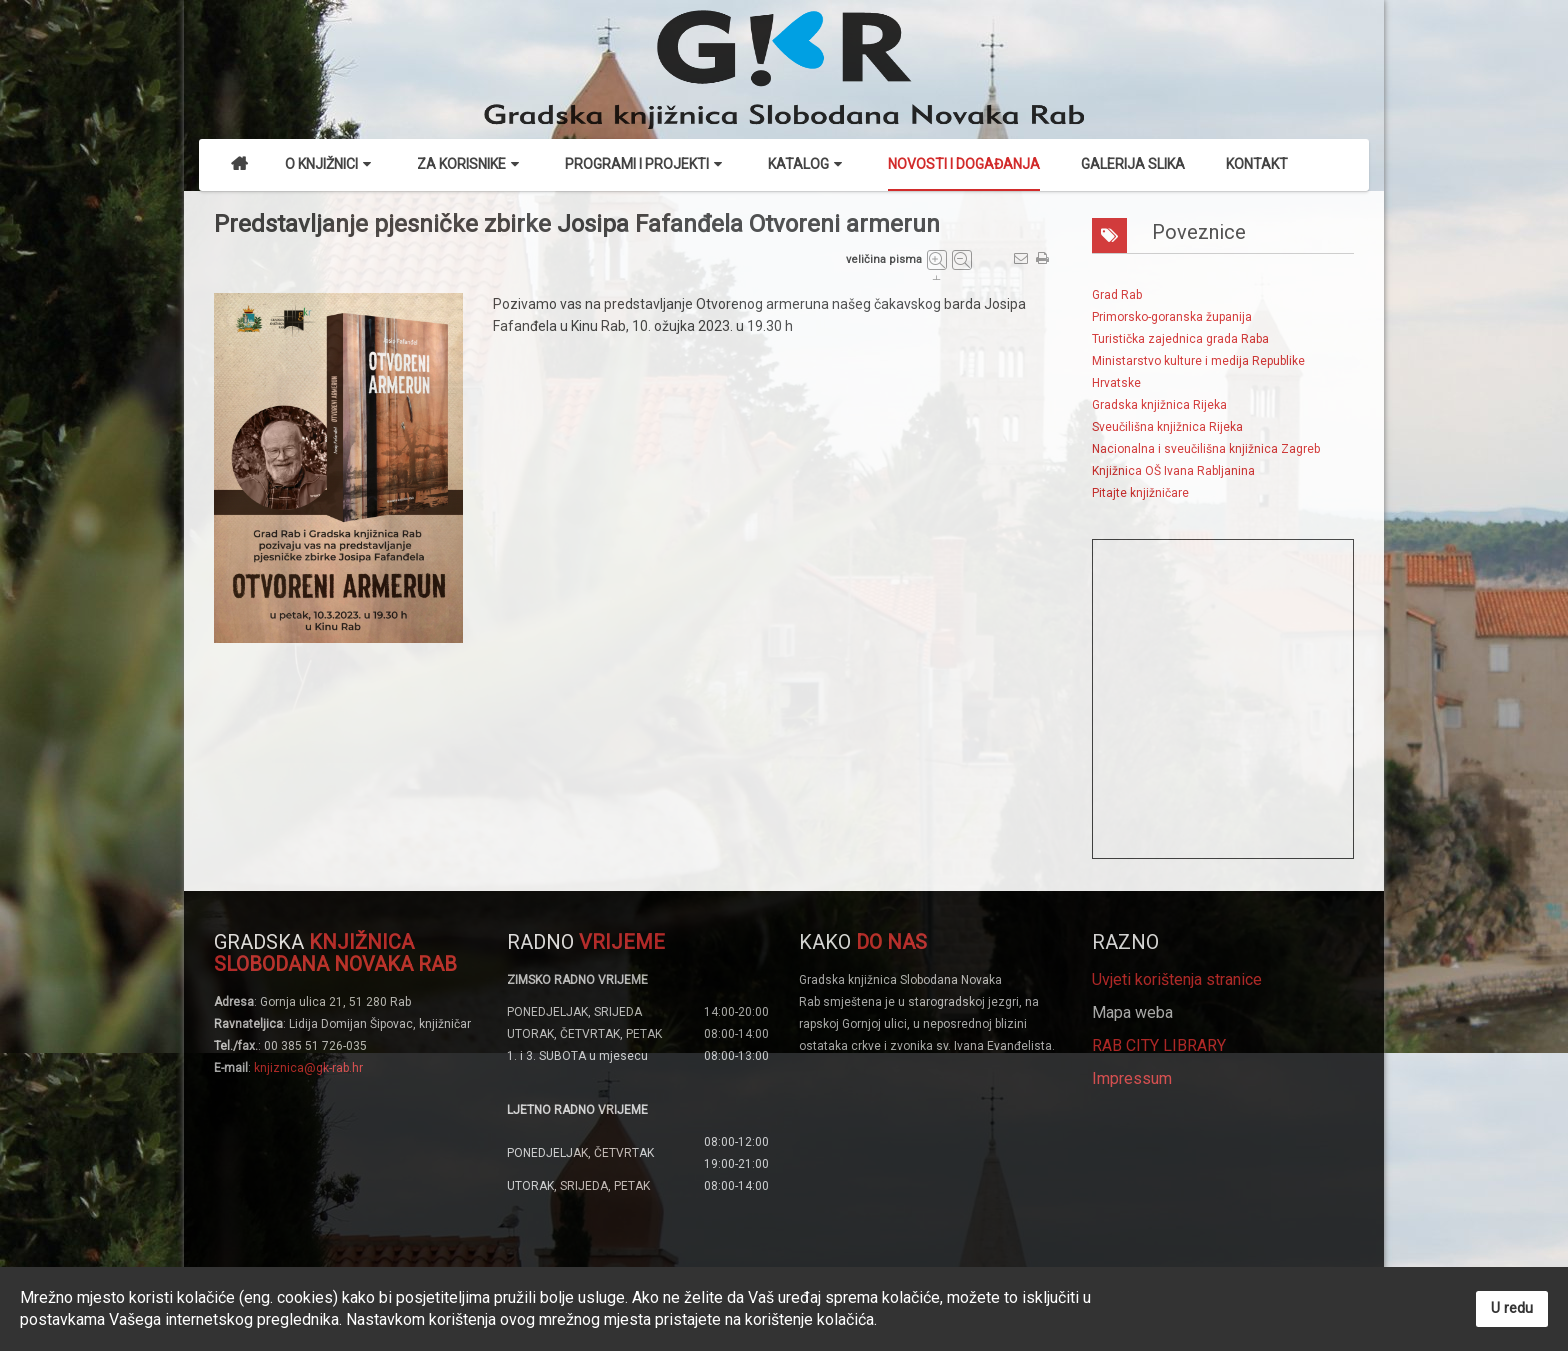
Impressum (1132, 1078)
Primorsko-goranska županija (1172, 317)
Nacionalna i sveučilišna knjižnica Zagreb (1206, 449)
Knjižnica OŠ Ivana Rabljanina (1173, 471)
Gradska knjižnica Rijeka (1159, 405)
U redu (1512, 1308)
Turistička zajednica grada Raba (1180, 339)
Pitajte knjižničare (1140, 493)
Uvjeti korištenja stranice (1177, 979)
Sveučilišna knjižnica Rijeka (1167, 427)
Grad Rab (1117, 295)
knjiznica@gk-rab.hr (308, 1068)
